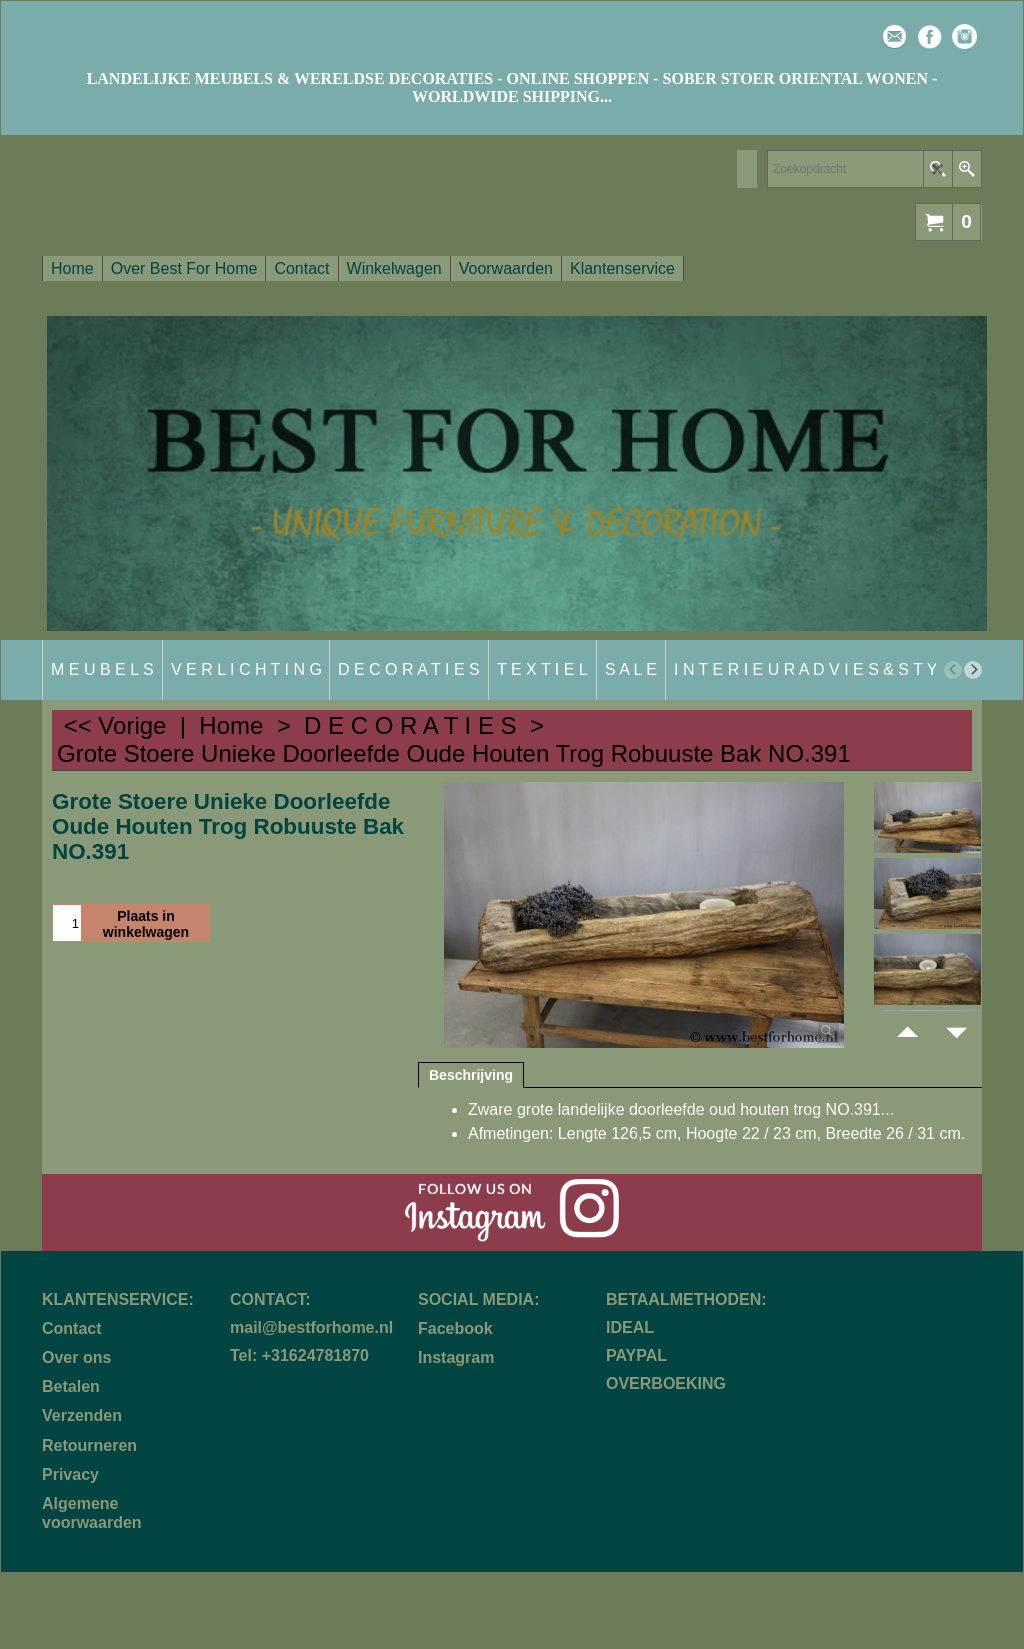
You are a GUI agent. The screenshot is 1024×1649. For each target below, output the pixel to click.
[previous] (953, 670)
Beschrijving (471, 1075)
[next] (973, 670)
